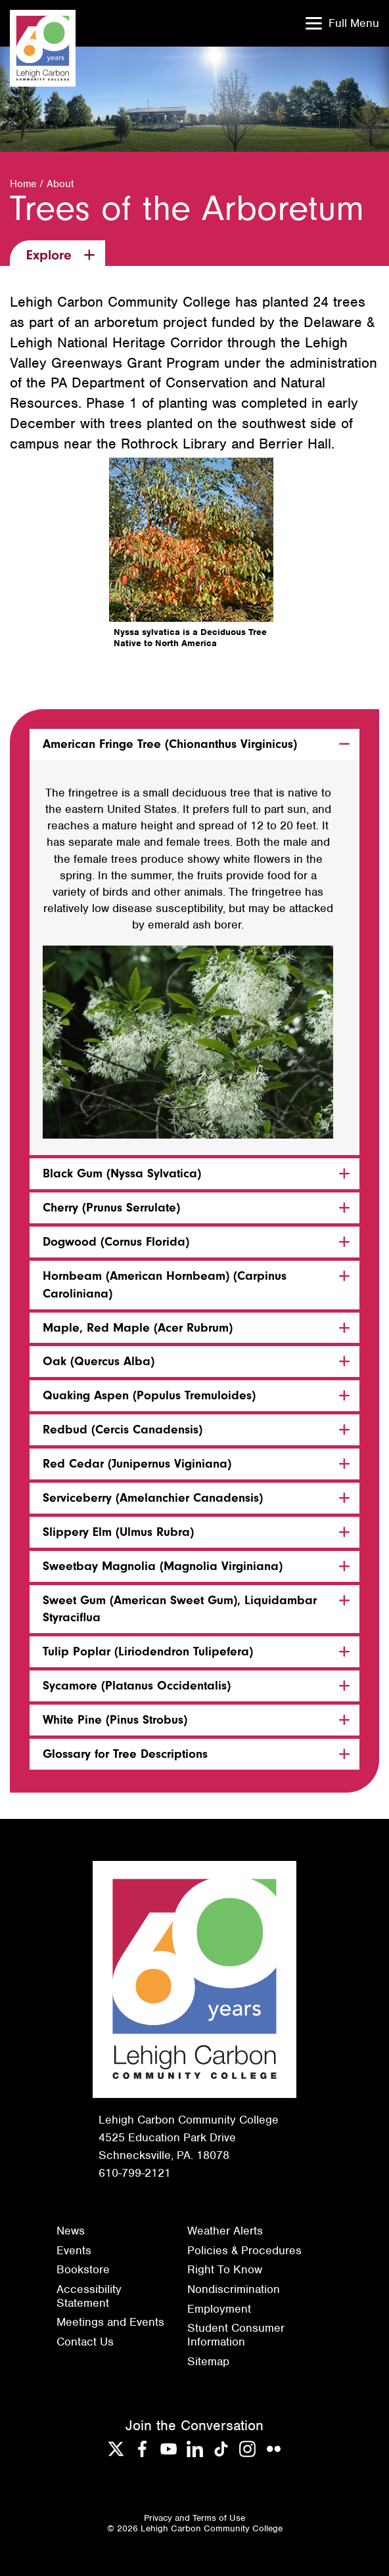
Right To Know (224, 2269)
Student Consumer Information (236, 2335)
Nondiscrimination (233, 2289)
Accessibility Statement (89, 2296)
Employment (219, 2309)
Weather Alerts (225, 2230)
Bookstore (83, 2269)
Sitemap (208, 2361)
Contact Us (85, 2341)
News (71, 2230)
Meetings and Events (110, 2322)
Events (74, 2250)
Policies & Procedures (244, 2250)
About (60, 183)
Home (23, 183)
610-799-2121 (135, 2173)
